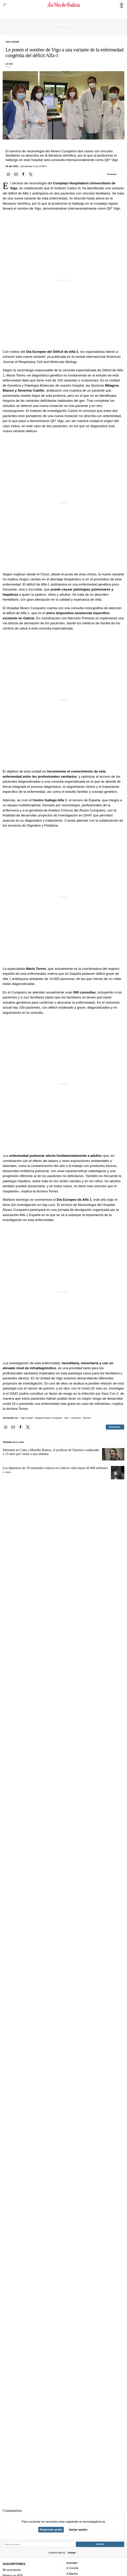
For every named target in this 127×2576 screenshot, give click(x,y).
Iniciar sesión (78, 2529)
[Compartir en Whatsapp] (9, 174)
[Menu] (5, 5)
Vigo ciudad (26, 1418)
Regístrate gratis (51, 2529)
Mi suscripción (12, 2569)
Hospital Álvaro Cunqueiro (48, 1418)
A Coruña (72, 2568)
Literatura (76, 1418)
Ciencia (86, 1418)
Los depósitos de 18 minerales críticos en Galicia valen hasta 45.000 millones (55, 1468)
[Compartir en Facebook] (23, 174)
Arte (66, 1418)
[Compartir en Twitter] (31, 174)
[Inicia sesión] (121, 5)
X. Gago (7, 1472)
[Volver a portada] (63, 5)
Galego (72, 2552)
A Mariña (72, 2573)
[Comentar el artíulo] (112, 174)
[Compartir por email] (16, 174)
